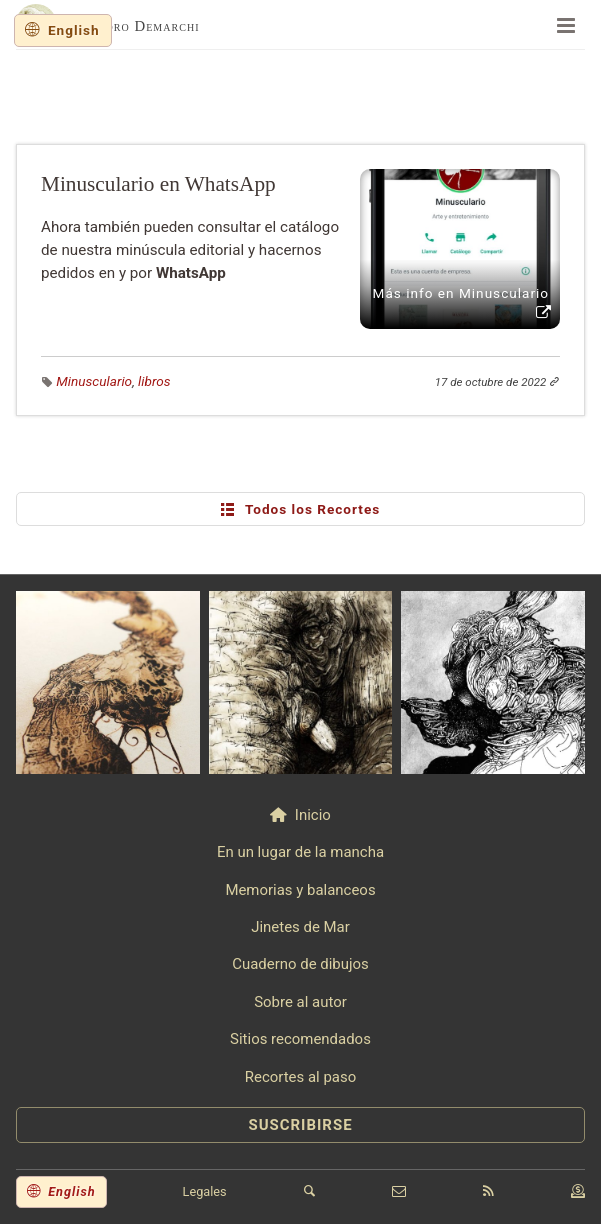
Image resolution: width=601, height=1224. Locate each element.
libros (154, 381)
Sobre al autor (300, 1002)
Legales (205, 1191)
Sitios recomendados (300, 1039)
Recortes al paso (300, 1077)
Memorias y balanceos (300, 890)
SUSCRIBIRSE (300, 1125)
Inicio (313, 815)
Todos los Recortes (301, 509)
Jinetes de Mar (300, 927)
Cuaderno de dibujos (300, 964)
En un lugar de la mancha (300, 852)
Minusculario (94, 381)
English (74, 30)
